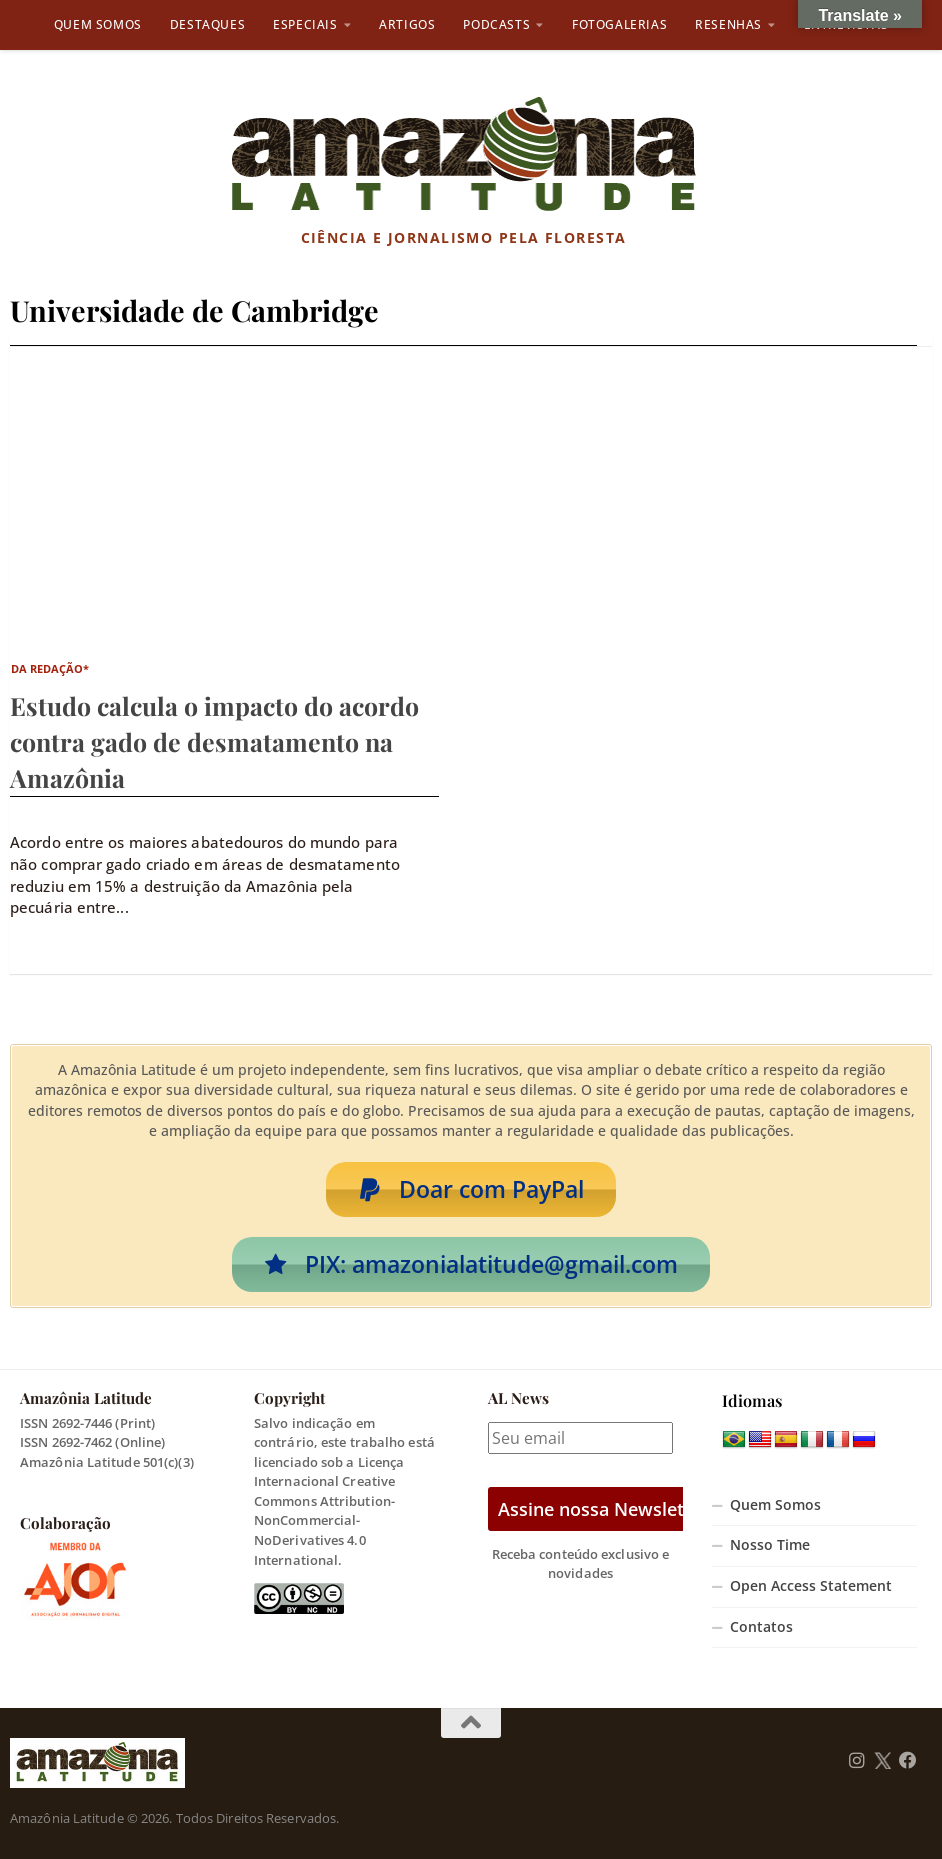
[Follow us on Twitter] (882, 1761)
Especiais (305, 24)
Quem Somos (98, 24)
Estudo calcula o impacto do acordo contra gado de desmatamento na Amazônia (214, 741)
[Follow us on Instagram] (857, 1761)
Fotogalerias (619, 24)
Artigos (407, 24)
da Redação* (50, 668)
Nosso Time (770, 1545)
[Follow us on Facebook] (908, 1761)
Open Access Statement (811, 1586)
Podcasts (496, 24)
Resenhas (728, 24)
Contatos (761, 1627)
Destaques (207, 24)
